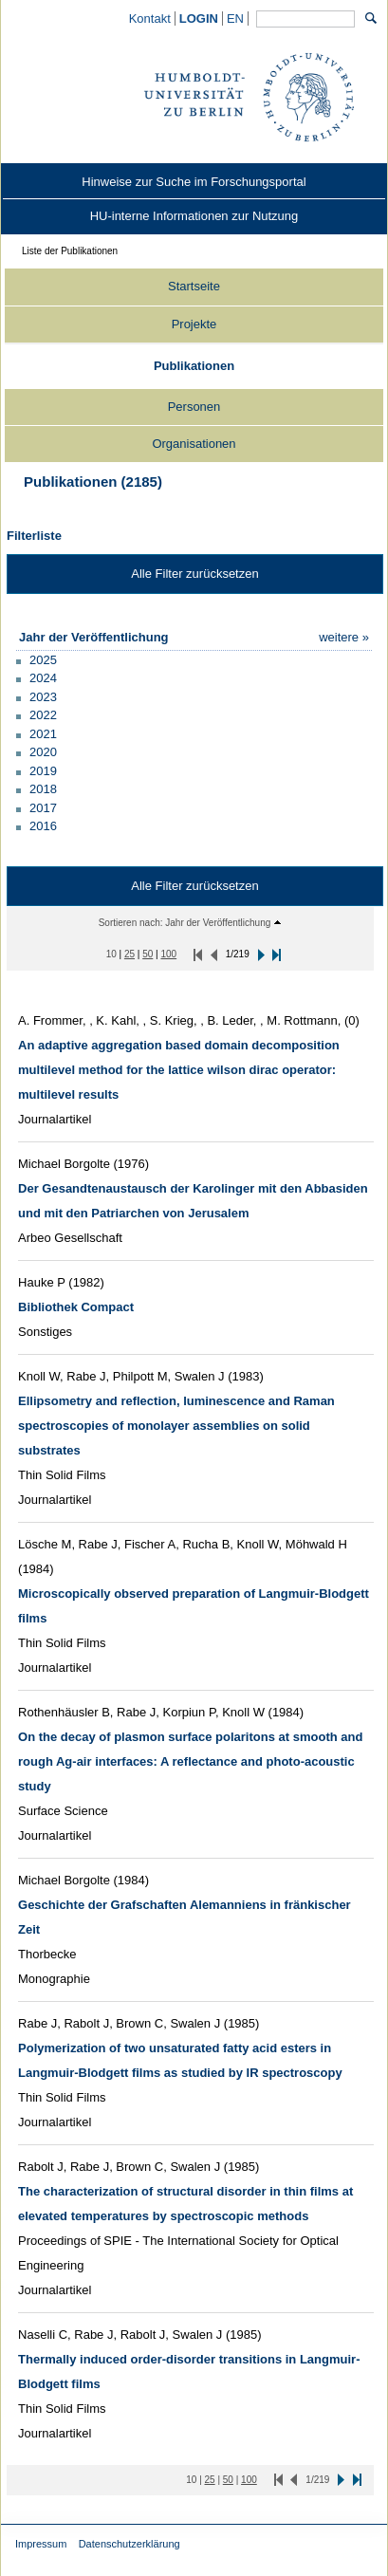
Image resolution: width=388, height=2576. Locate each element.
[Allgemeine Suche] (305, 19)
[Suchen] (371, 18)
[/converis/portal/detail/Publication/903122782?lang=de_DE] (190, 1761)
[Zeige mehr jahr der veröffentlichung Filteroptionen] (344, 637)
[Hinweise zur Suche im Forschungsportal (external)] (194, 182)
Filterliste (34, 535)
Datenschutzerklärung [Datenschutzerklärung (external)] (129, 2543)
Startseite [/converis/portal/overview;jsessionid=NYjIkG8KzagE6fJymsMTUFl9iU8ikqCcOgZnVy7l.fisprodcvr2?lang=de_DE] (194, 286)
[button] (36, 659)
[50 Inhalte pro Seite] (147, 954)
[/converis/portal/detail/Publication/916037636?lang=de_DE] (179, 1070)
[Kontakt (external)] (150, 18)
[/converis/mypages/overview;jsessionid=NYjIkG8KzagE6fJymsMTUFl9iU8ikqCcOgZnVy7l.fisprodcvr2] (199, 19)
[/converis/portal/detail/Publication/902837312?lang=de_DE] (76, 1307)
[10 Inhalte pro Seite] (111, 954)
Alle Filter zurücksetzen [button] (194, 573)
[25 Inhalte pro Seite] (129, 954)
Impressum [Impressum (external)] (40, 2543)
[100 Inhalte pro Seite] (168, 954)
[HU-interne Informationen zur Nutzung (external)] (194, 215)
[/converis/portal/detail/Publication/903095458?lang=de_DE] (176, 1425)
